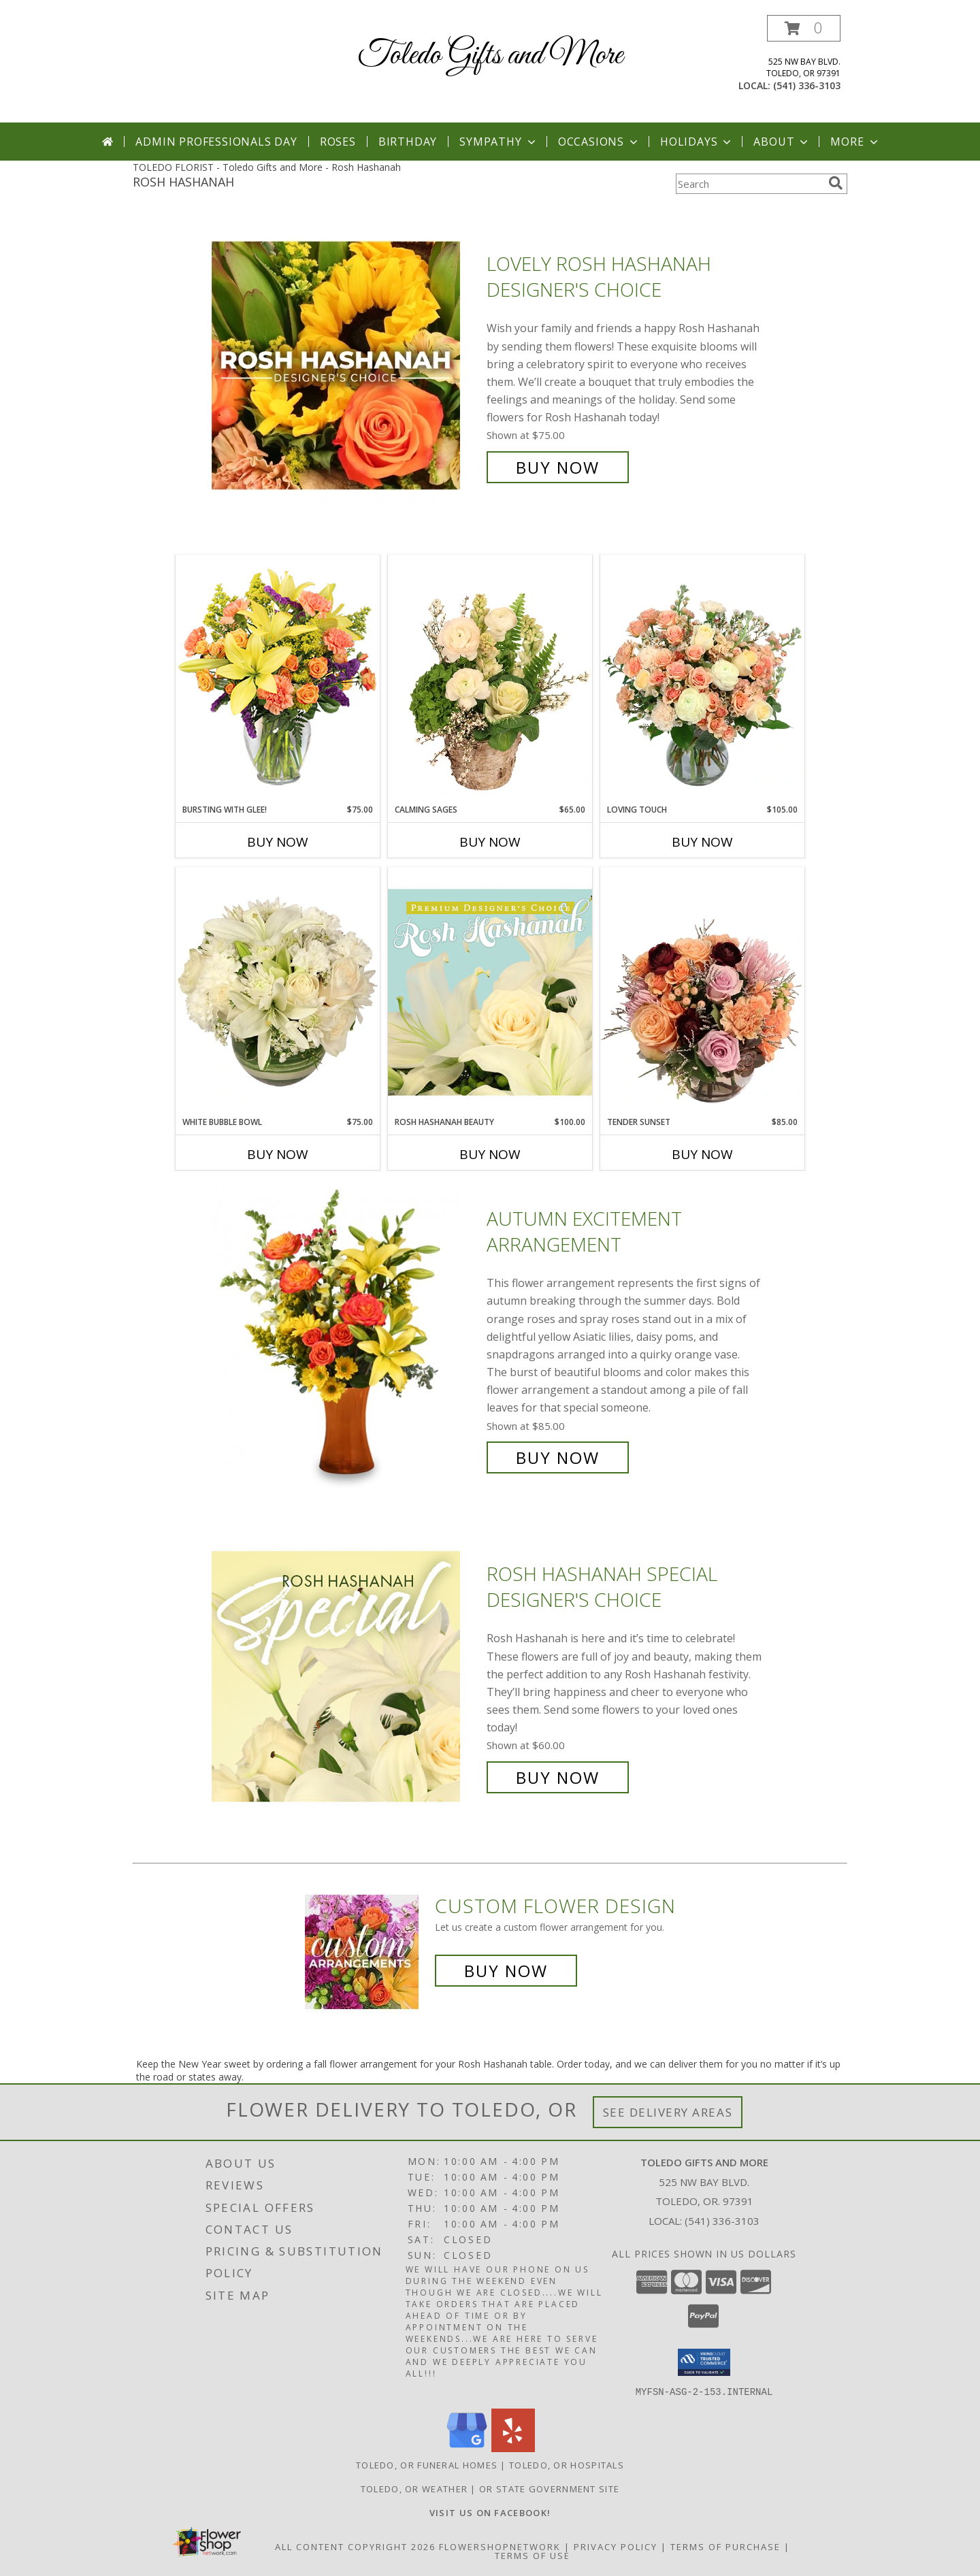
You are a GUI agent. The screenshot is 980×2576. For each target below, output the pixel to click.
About (782, 141)
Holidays (697, 141)
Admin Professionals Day (216, 141)
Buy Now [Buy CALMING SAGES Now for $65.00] (490, 842)
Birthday (407, 141)
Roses (338, 141)
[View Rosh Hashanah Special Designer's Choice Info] (346, 1675)
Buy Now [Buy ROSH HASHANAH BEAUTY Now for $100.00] (490, 1154)
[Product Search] (749, 183)
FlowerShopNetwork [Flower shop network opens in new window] (500, 2546)
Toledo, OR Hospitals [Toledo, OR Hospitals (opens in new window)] (566, 2464)
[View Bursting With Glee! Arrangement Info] (278, 678)
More (855, 141)
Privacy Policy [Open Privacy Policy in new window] (615, 2546)
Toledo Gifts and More (490, 55)
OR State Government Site (549, 2488)
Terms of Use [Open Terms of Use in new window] (532, 2555)
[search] (836, 183)
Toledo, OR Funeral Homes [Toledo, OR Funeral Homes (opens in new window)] (426, 2464)
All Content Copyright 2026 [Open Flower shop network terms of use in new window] (355, 2546)
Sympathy (498, 141)
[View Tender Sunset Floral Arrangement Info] (702, 991)
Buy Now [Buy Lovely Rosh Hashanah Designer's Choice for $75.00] (558, 467)
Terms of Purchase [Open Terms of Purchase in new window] (725, 2546)
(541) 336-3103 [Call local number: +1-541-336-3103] (806, 85)
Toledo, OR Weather (414, 2488)
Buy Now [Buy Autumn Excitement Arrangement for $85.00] (558, 1457)
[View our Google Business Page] (467, 2447)
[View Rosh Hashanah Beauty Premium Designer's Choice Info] (490, 991)
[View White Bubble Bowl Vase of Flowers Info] (278, 991)
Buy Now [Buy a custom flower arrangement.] (506, 1970)
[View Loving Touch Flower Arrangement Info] (702, 679)
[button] (803, 28)
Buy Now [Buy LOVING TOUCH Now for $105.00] (702, 842)
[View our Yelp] (513, 2447)
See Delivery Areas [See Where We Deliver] (668, 2112)
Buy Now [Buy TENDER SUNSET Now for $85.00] (702, 1154)
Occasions (599, 141)
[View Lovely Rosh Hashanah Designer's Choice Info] (346, 365)
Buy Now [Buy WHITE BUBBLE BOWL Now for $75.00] (277, 1154)
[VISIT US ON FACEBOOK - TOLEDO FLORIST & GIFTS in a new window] (490, 2512)
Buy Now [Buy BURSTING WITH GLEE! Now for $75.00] (277, 842)
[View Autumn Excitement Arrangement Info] (346, 1338)
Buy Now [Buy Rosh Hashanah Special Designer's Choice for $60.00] (558, 1777)
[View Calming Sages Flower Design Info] (490, 679)
